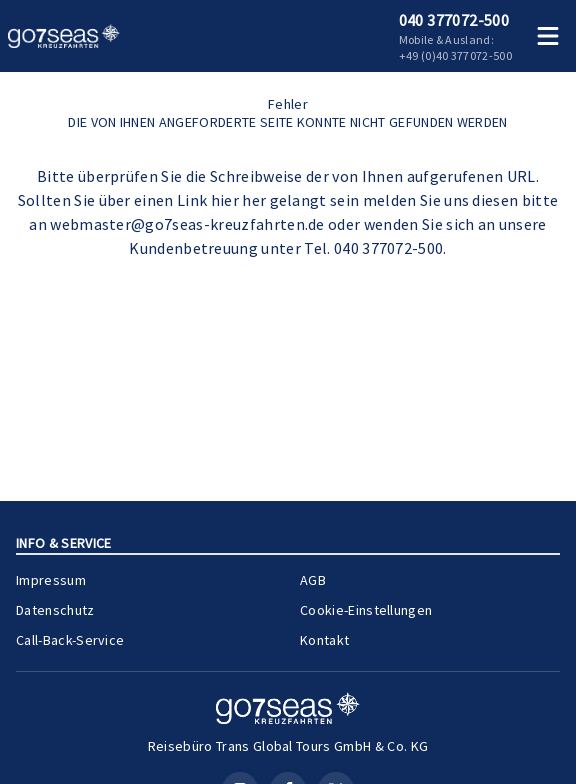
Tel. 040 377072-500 (373, 248)
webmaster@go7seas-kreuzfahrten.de (187, 224)
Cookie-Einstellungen (366, 610)
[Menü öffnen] (548, 36)
